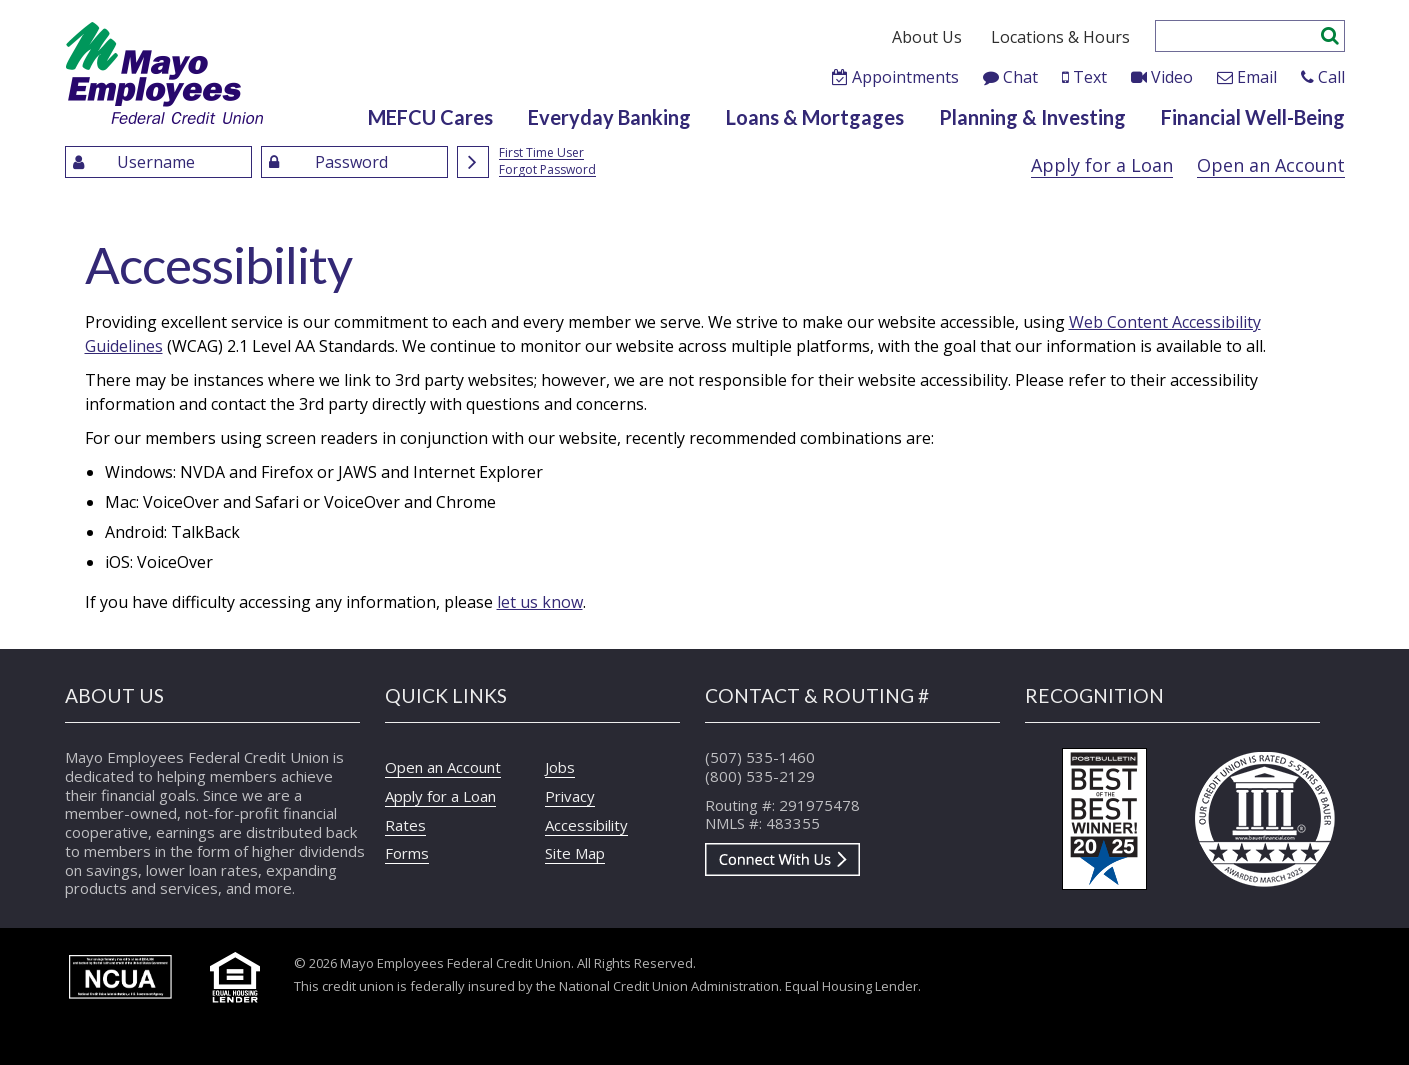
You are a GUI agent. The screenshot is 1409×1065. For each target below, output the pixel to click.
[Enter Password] (354, 162)
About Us (927, 37)
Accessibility (586, 825)
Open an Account (1271, 165)
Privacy (570, 796)
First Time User (541, 153)
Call (1331, 77)
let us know (540, 602)
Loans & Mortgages (815, 117)
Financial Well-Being (1253, 117)
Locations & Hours (1060, 37)
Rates (405, 825)
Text (1090, 77)
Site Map (575, 853)
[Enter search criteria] (1237, 36)
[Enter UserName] (158, 162)
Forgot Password (547, 170)
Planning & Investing (1032, 117)
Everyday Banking (609, 117)
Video (1172, 77)
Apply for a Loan (1102, 165)
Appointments (905, 77)
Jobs (560, 767)
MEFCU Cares (430, 117)
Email (1257, 77)
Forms (407, 853)
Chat (1020, 77)
